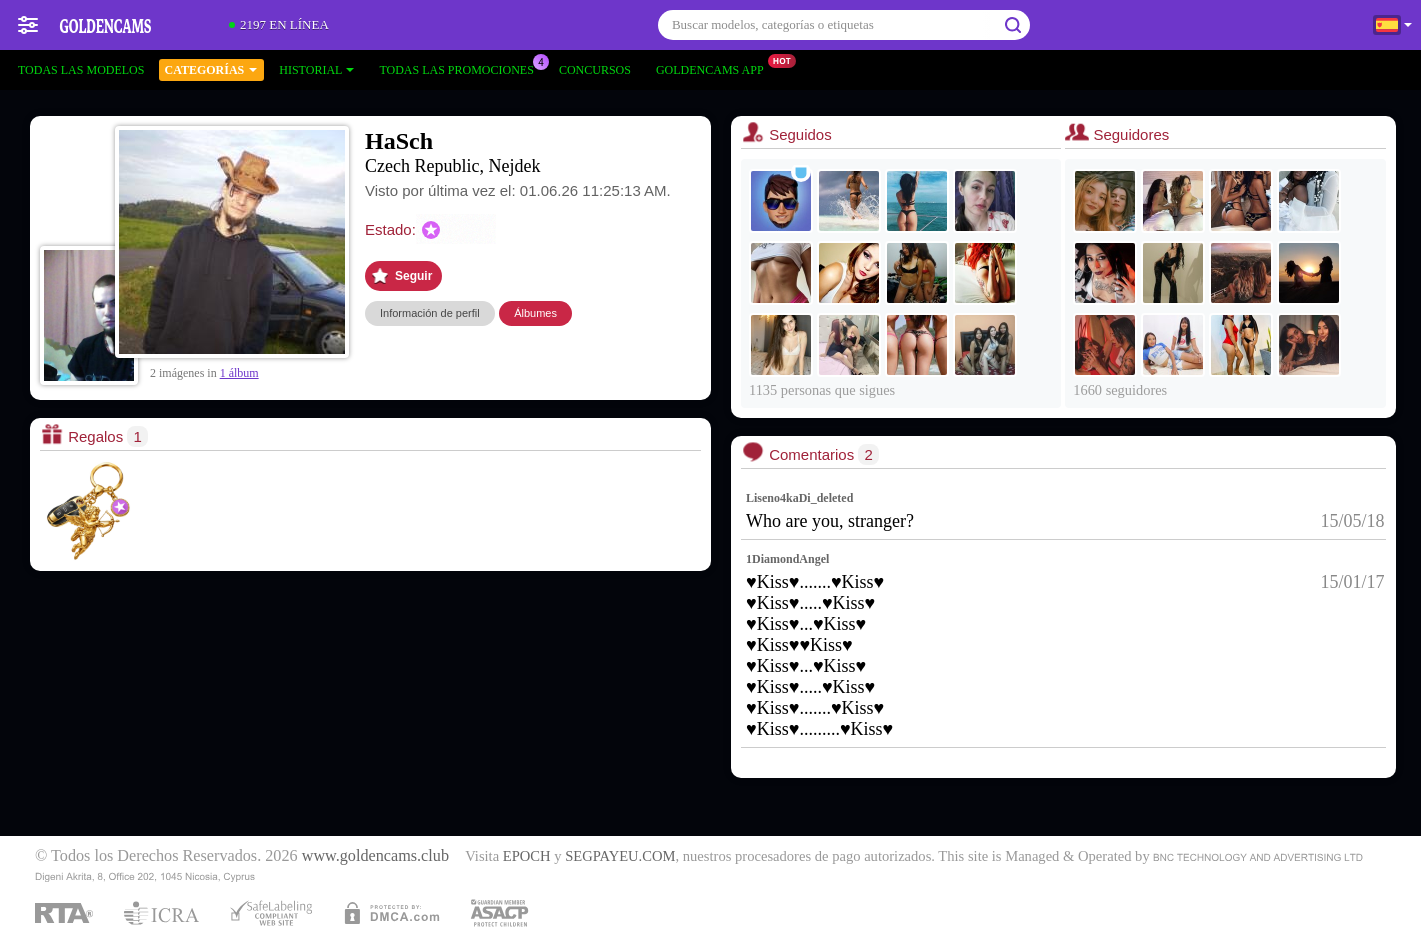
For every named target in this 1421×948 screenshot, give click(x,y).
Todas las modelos (81, 70)
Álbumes (535, 313)
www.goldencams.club (375, 856)
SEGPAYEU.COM (620, 856)
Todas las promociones (461, 68)
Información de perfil (430, 313)
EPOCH (527, 856)
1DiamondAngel (787, 559)
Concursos (595, 70)
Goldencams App (715, 68)
